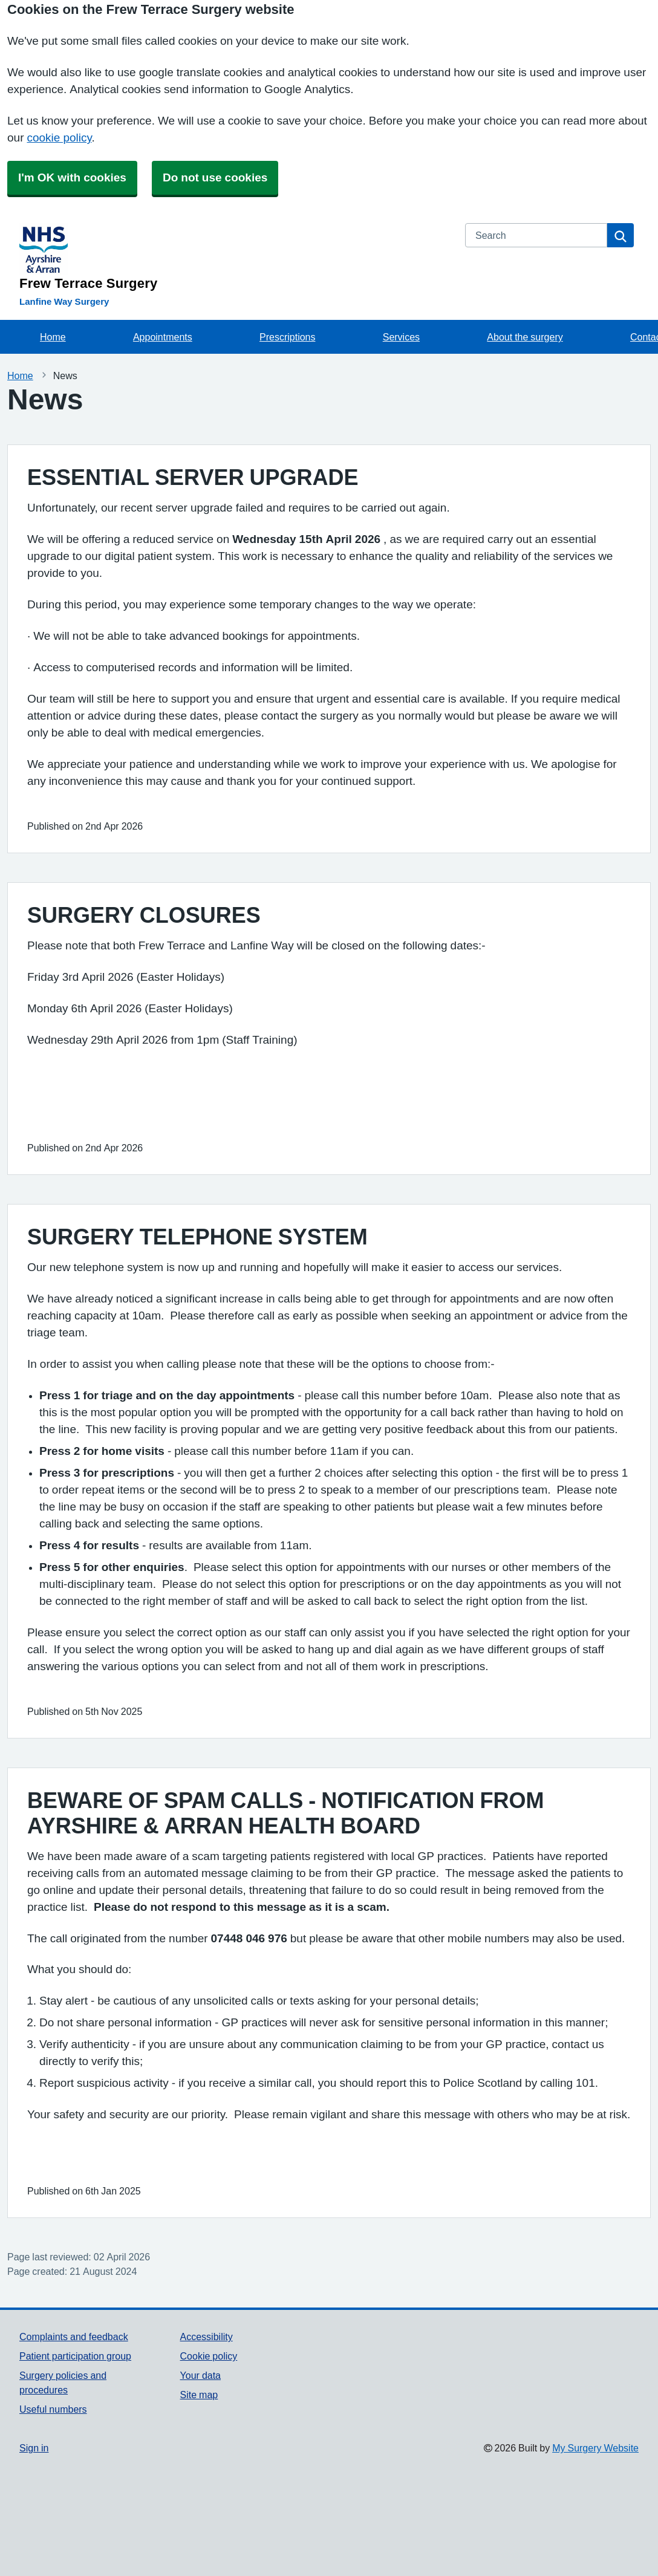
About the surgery (524, 337)
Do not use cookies (215, 177)
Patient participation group (75, 2356)
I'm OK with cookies (72, 177)
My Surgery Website (595, 2448)
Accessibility (206, 2336)
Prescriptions (287, 337)
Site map (199, 2394)
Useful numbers (53, 2409)
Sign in (33, 2448)
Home (53, 337)
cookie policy (59, 137)
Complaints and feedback (73, 2336)
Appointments (162, 337)
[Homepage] (235, 256)
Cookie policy (209, 2356)
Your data (200, 2375)
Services (401, 337)
